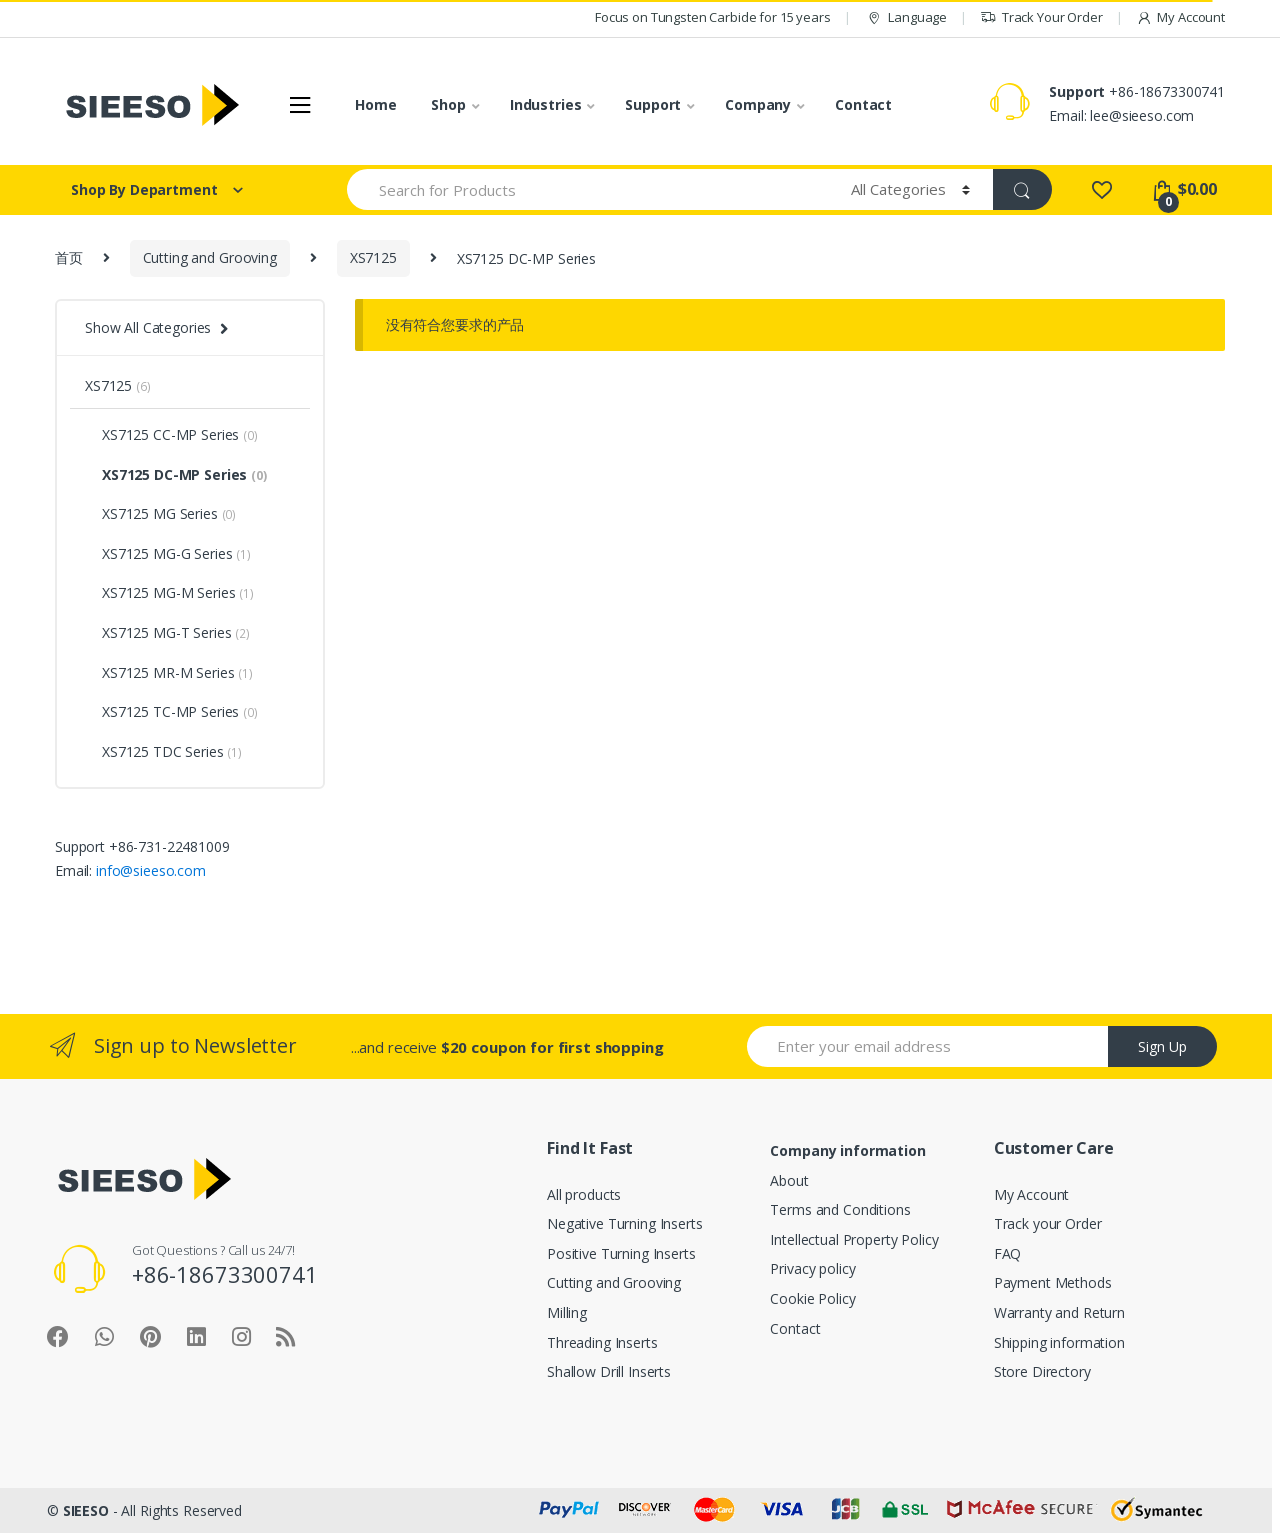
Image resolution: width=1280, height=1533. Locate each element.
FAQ (1008, 1253)
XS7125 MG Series (160, 513)
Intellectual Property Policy (854, 1239)
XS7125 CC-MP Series (171, 434)
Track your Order (1048, 1223)
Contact (863, 104)
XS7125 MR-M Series (169, 672)
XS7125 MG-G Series (168, 553)
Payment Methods (1053, 1282)
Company (758, 104)
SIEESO (86, 1510)
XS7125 (373, 257)
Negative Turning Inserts (625, 1223)
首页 (69, 257)
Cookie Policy (812, 1298)
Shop (448, 104)
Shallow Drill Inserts (609, 1371)
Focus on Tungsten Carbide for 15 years (713, 17)
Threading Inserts (602, 1342)
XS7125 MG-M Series (169, 592)
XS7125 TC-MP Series (171, 711)
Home (375, 104)
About (789, 1180)
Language (905, 17)
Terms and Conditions (840, 1209)
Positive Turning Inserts (621, 1253)
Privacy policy (812, 1268)
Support (653, 104)
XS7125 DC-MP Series (176, 474)
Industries (546, 104)
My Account (1180, 17)
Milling (567, 1312)
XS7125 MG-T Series (167, 632)
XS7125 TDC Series (163, 751)
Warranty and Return (1059, 1312)
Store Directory (1042, 1371)
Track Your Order (1041, 17)
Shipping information (1059, 1342)
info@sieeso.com (151, 870)
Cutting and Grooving (210, 257)
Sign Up (1162, 1046)
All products (584, 1194)
